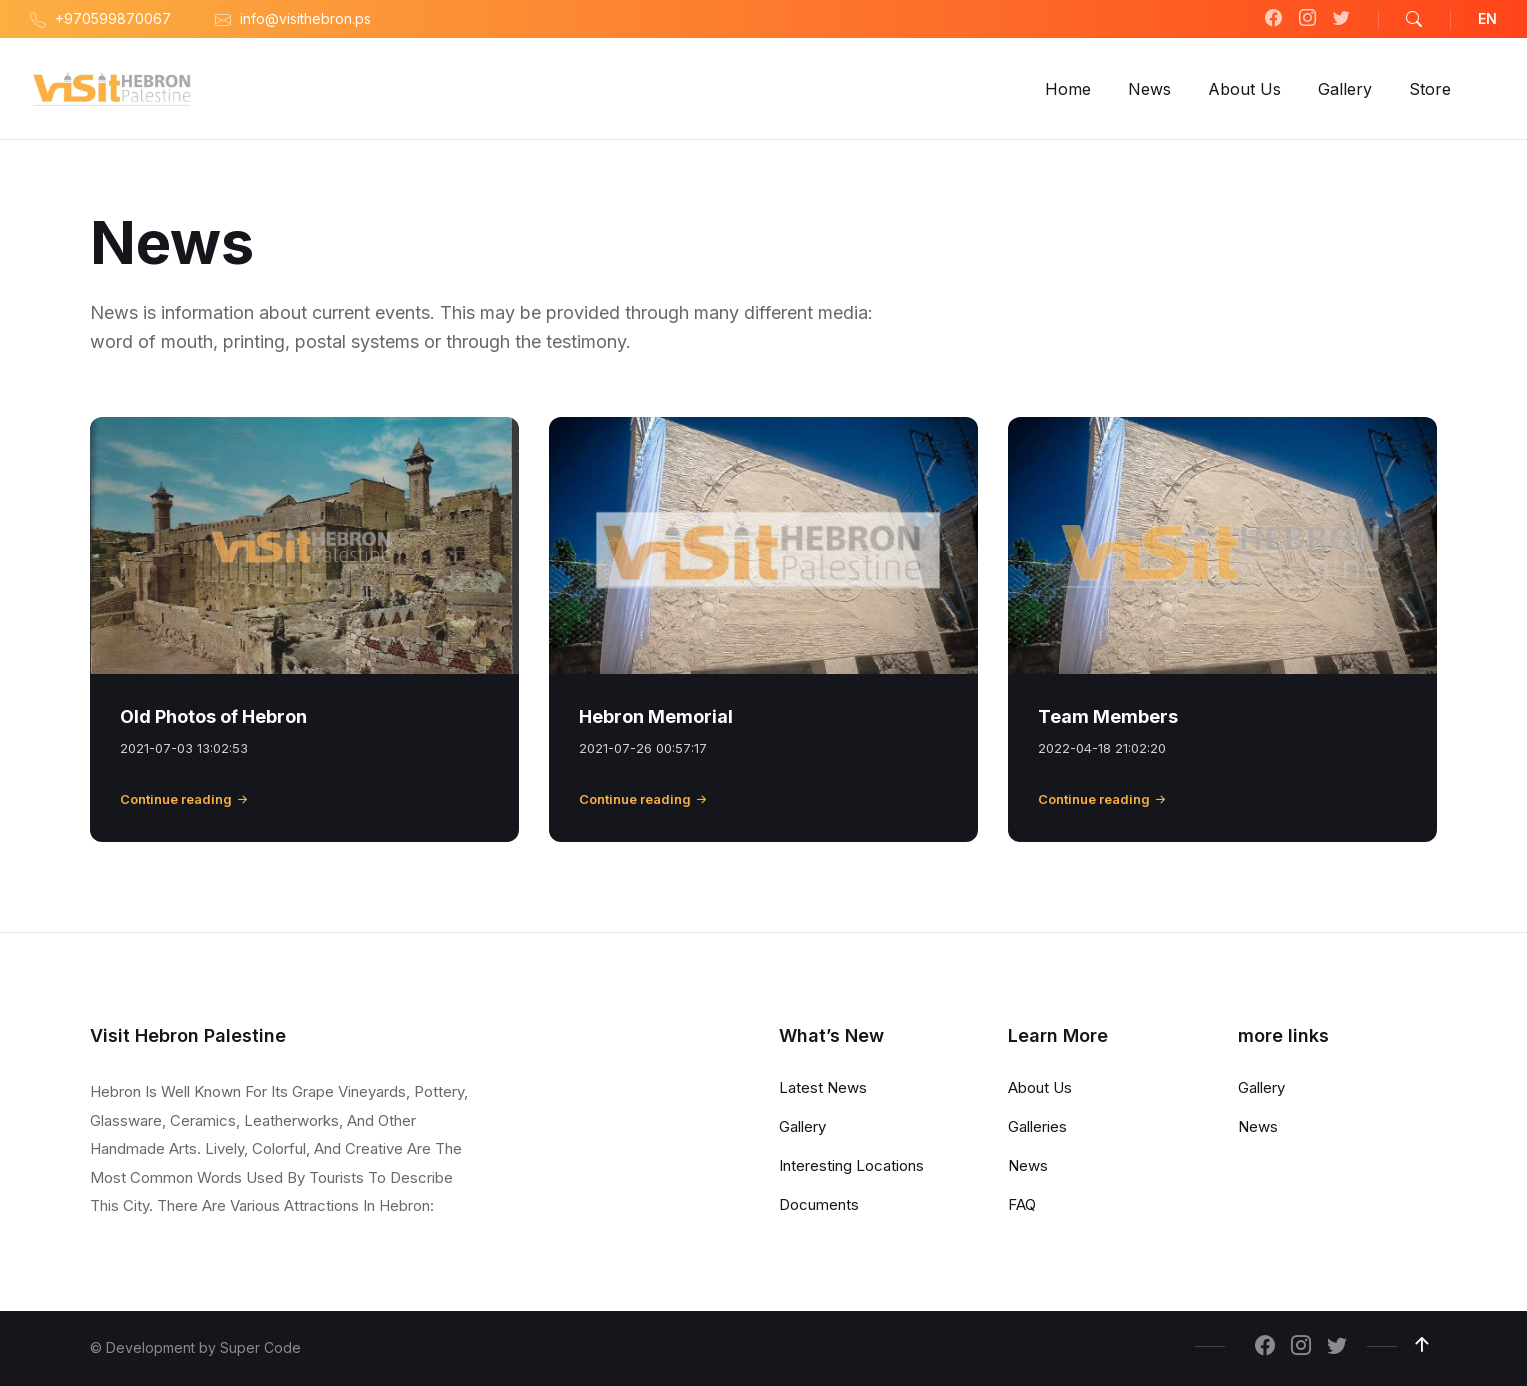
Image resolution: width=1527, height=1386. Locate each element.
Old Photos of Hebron (213, 716)
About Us (1040, 1087)
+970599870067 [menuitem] (113, 18)
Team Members (1108, 716)
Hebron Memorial (656, 716)
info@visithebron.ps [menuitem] (305, 18)
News (1028, 1165)
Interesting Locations (851, 1165)
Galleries (1037, 1126)
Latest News (823, 1087)
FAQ (1022, 1204)
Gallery (802, 1126)
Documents (819, 1204)
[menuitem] (1068, 89)
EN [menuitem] (1487, 18)
